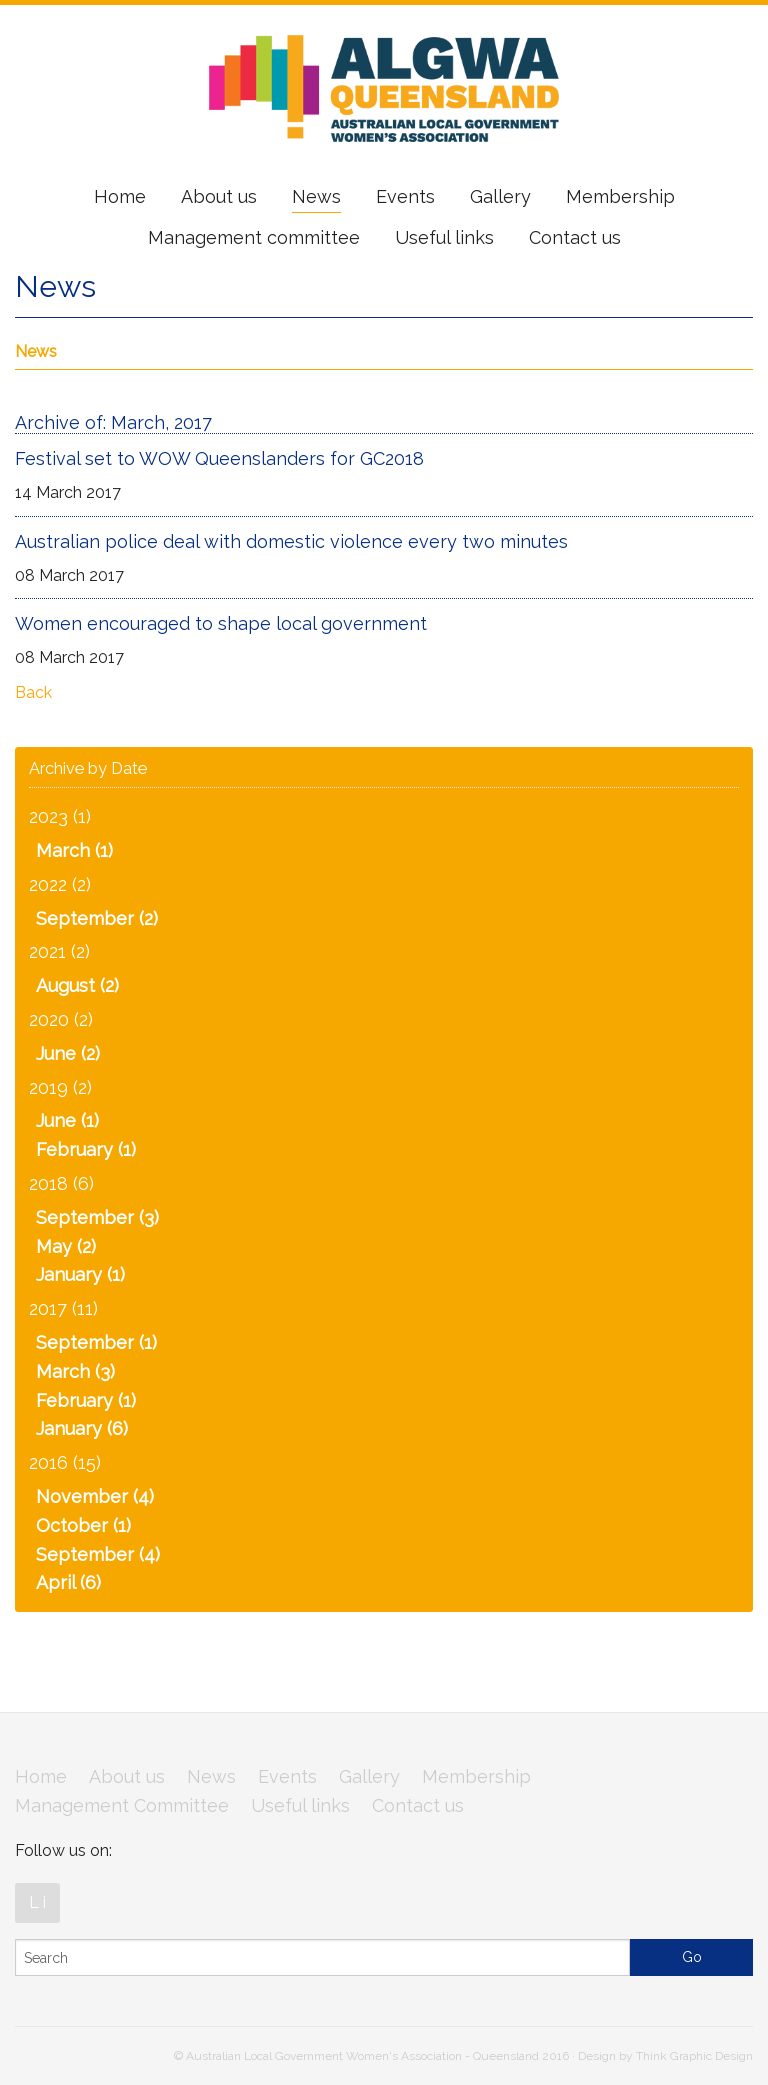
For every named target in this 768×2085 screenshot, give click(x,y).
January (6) (82, 1428)
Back (33, 692)
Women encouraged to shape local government (221, 623)
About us (219, 196)
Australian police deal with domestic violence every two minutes (291, 541)
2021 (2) (59, 951)
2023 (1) (60, 816)
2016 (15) (65, 1462)
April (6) (68, 1582)
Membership (620, 196)
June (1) (67, 1120)
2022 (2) (60, 884)
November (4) (95, 1496)
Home (120, 196)
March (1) (74, 850)
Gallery (500, 196)
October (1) (83, 1525)
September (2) (97, 918)
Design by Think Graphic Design (665, 2056)
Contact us (575, 237)
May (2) (66, 1246)
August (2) (77, 985)
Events (405, 196)
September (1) (96, 1342)
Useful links (444, 237)
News (316, 196)
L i (37, 1902)
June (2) (68, 1053)
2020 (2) (61, 1019)
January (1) (80, 1274)
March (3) (75, 1371)
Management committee (254, 237)
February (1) (86, 1149)
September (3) (97, 1217)
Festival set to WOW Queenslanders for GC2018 (219, 458)
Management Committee (122, 1805)
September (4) (98, 1554)
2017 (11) (63, 1308)
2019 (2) (60, 1087)
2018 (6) (61, 1183)
